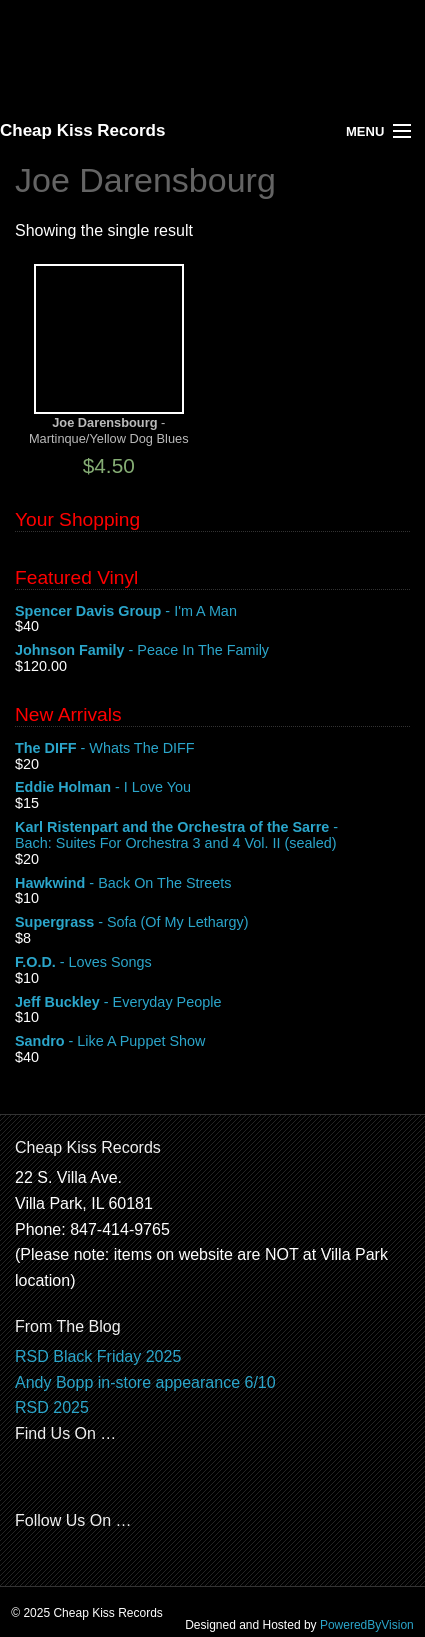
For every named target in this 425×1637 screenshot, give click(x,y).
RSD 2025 (52, 1407)
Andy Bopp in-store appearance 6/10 (145, 1382)
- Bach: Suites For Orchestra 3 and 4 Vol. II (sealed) (212, 836)
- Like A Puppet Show (212, 1042)
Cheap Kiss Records (82, 130)
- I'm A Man (212, 612)
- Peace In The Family (212, 651)
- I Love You (212, 788)
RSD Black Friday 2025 (98, 1356)
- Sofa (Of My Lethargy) (212, 923)
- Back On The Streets (212, 884)
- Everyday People (212, 1003)
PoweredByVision (367, 1625)
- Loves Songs (212, 963)
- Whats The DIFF (212, 749)
